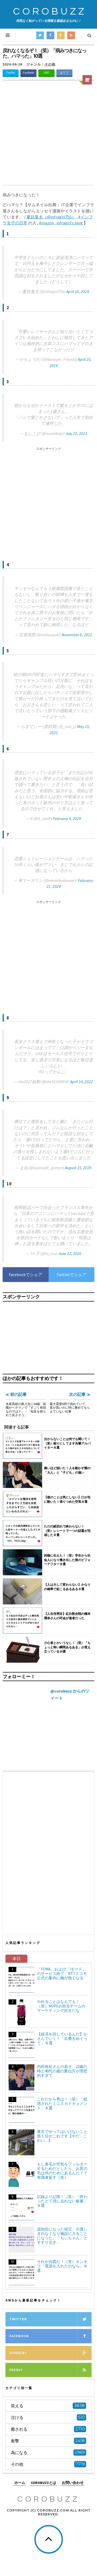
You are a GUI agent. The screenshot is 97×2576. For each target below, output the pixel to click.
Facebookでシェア (25, 1274)
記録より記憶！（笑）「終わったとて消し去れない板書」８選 (62, 2201)
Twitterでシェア (71, 1274)
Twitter (10, 72)
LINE (46, 72)
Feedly (50, 2370)
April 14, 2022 (81, 1081)
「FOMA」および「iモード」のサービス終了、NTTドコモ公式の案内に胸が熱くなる (62, 1973)
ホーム (19, 2483)
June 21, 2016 (69, 1253)
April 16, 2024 (77, 291)
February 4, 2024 (67, 818)
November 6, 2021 (77, 634)
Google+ (50, 2353)
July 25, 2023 (76, 433)
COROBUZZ (50, 11)
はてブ (64, 72)
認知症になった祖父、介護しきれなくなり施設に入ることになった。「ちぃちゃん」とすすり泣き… (62, 2236)
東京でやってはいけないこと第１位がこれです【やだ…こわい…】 (62, 2136)
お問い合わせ (72, 2483)
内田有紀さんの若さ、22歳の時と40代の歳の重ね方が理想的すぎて (62, 2071)
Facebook (28, 72)
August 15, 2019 (78, 1167)
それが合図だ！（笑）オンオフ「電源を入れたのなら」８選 (62, 2266)
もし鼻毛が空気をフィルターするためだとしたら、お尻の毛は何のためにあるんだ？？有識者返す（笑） (62, 2171)
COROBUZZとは (43, 2483)
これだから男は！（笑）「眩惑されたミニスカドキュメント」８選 (62, 2103)
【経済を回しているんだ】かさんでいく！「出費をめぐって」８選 (62, 2038)
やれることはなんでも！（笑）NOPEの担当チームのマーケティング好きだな (61, 2006)
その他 (49, 64)
